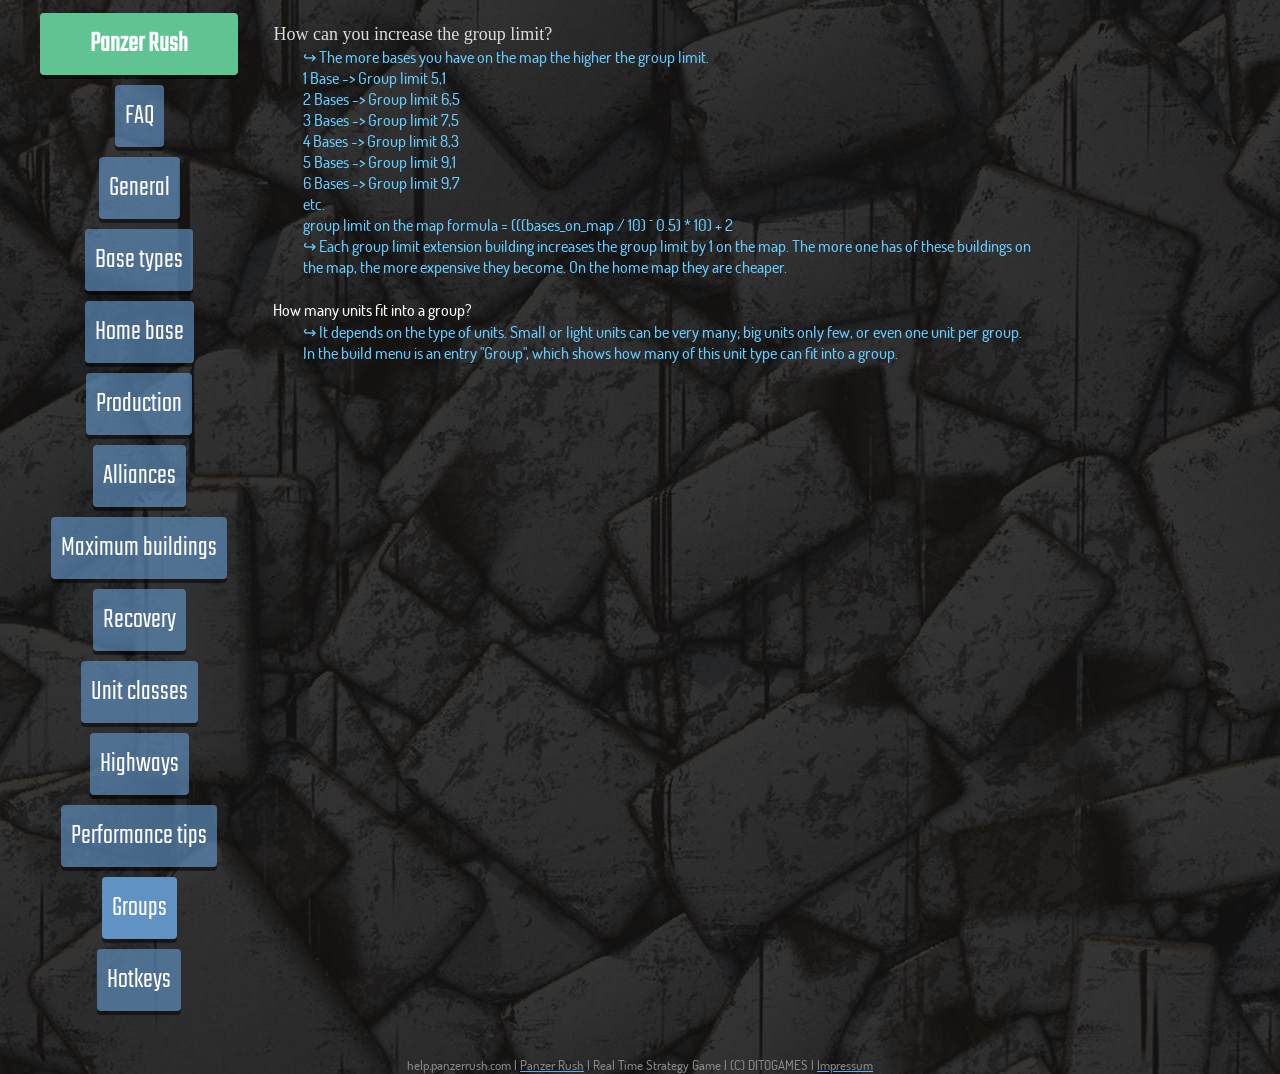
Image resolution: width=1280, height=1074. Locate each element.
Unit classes (139, 692)
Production (139, 404)
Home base (139, 332)
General (139, 188)
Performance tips (139, 836)
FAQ (139, 116)
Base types (139, 260)
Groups (139, 908)
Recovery (139, 620)
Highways (139, 764)
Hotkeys (139, 980)
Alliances (139, 476)
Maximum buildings (139, 548)
